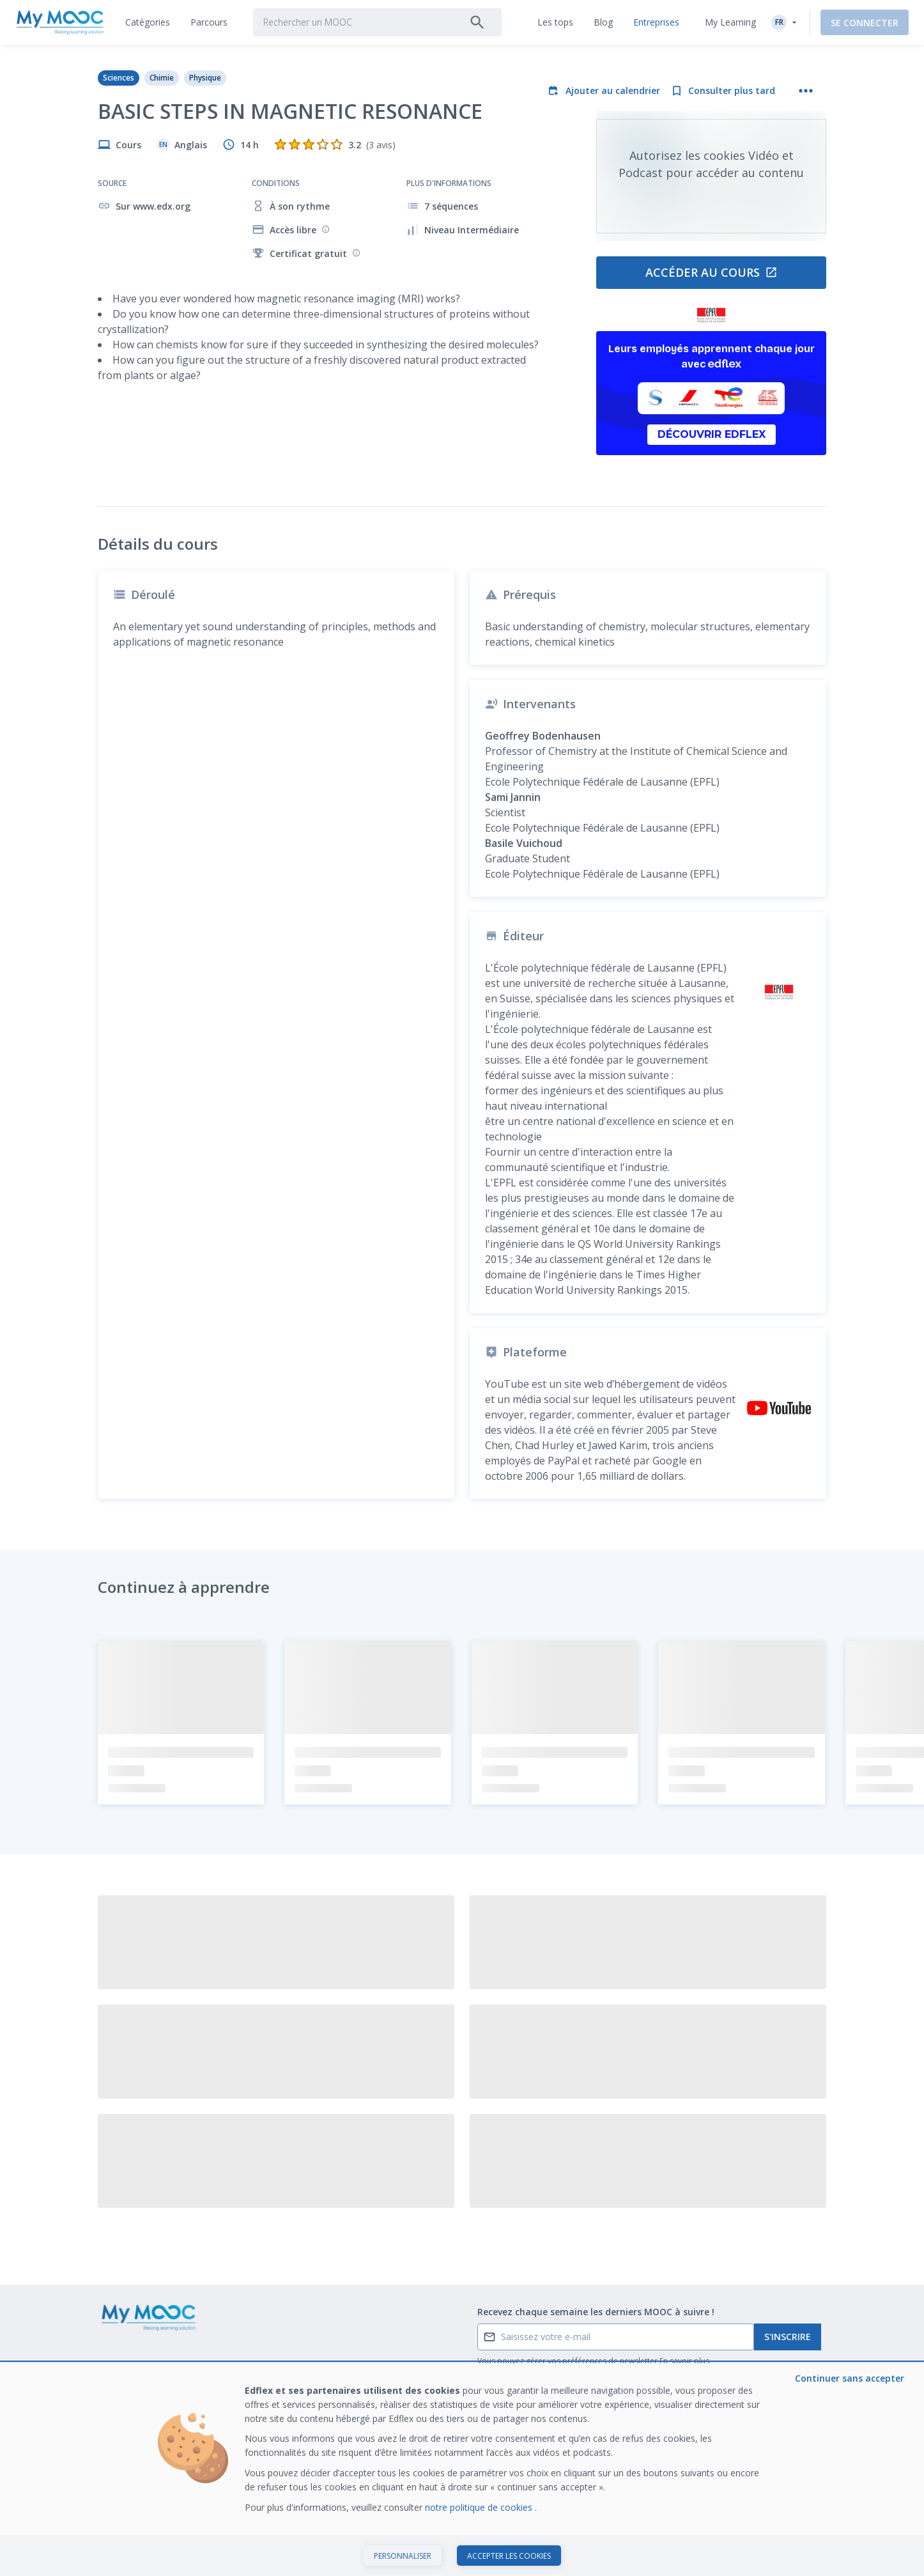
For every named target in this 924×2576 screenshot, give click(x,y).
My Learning (730, 22)
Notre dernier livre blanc (746, 2371)
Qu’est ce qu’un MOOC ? (147, 2351)
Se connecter (864, 23)
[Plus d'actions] (805, 90)
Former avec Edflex (737, 2351)
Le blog (262, 2391)
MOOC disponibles (285, 2351)
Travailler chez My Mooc (748, 2391)
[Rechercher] (477, 22)
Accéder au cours (711, 272)
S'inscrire (787, 2260)
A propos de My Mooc (593, 2351)
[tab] (148, 22)
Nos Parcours (275, 2371)
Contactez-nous (131, 2371)
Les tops (415, 2351)
